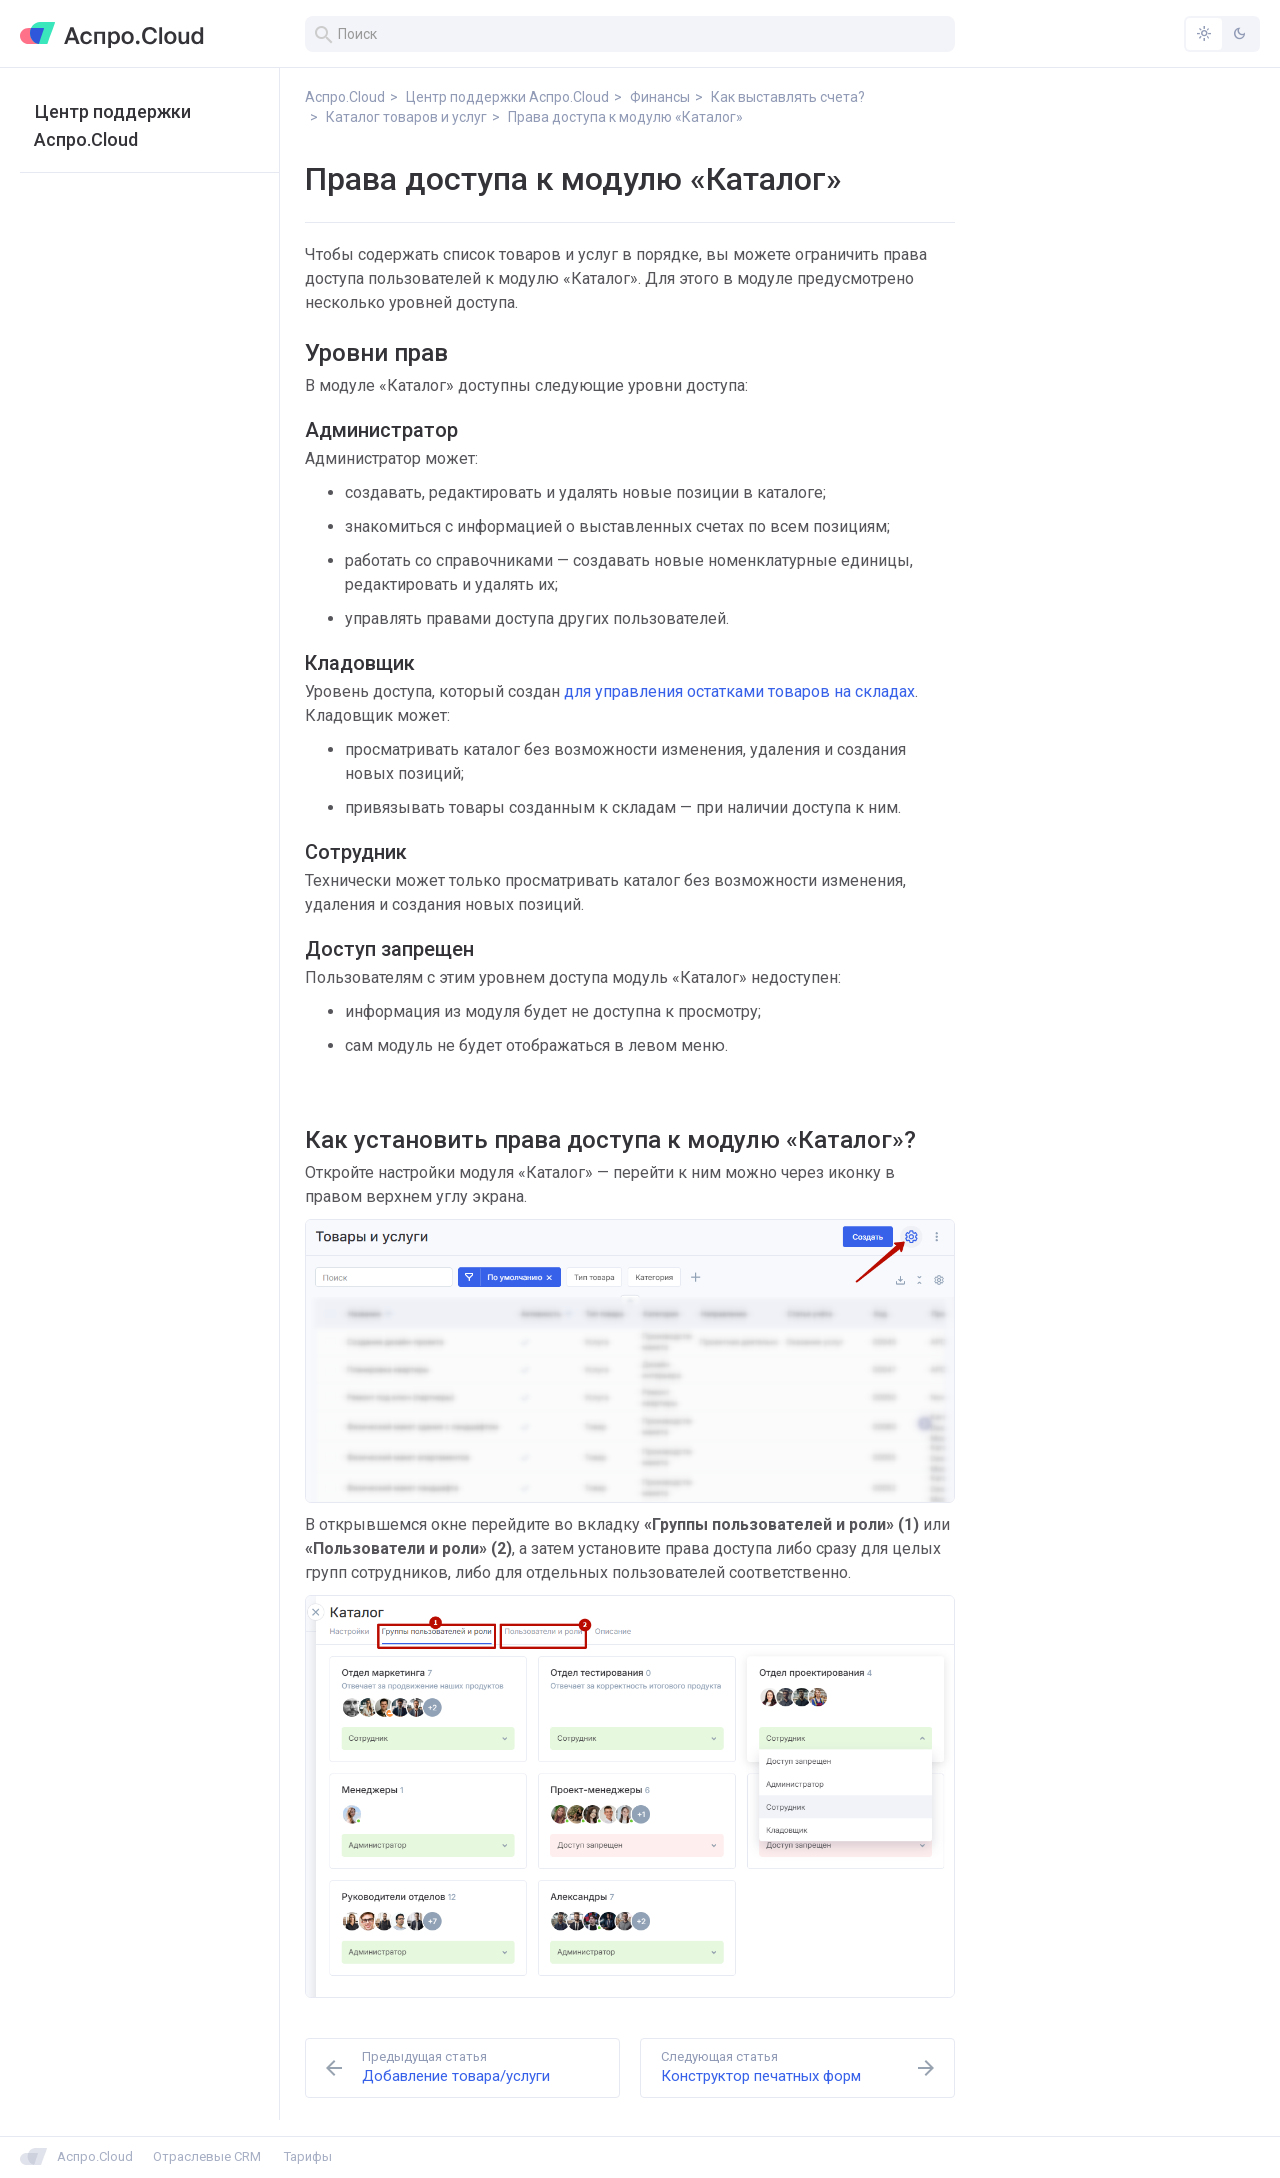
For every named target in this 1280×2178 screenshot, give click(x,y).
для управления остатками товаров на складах (739, 691)
